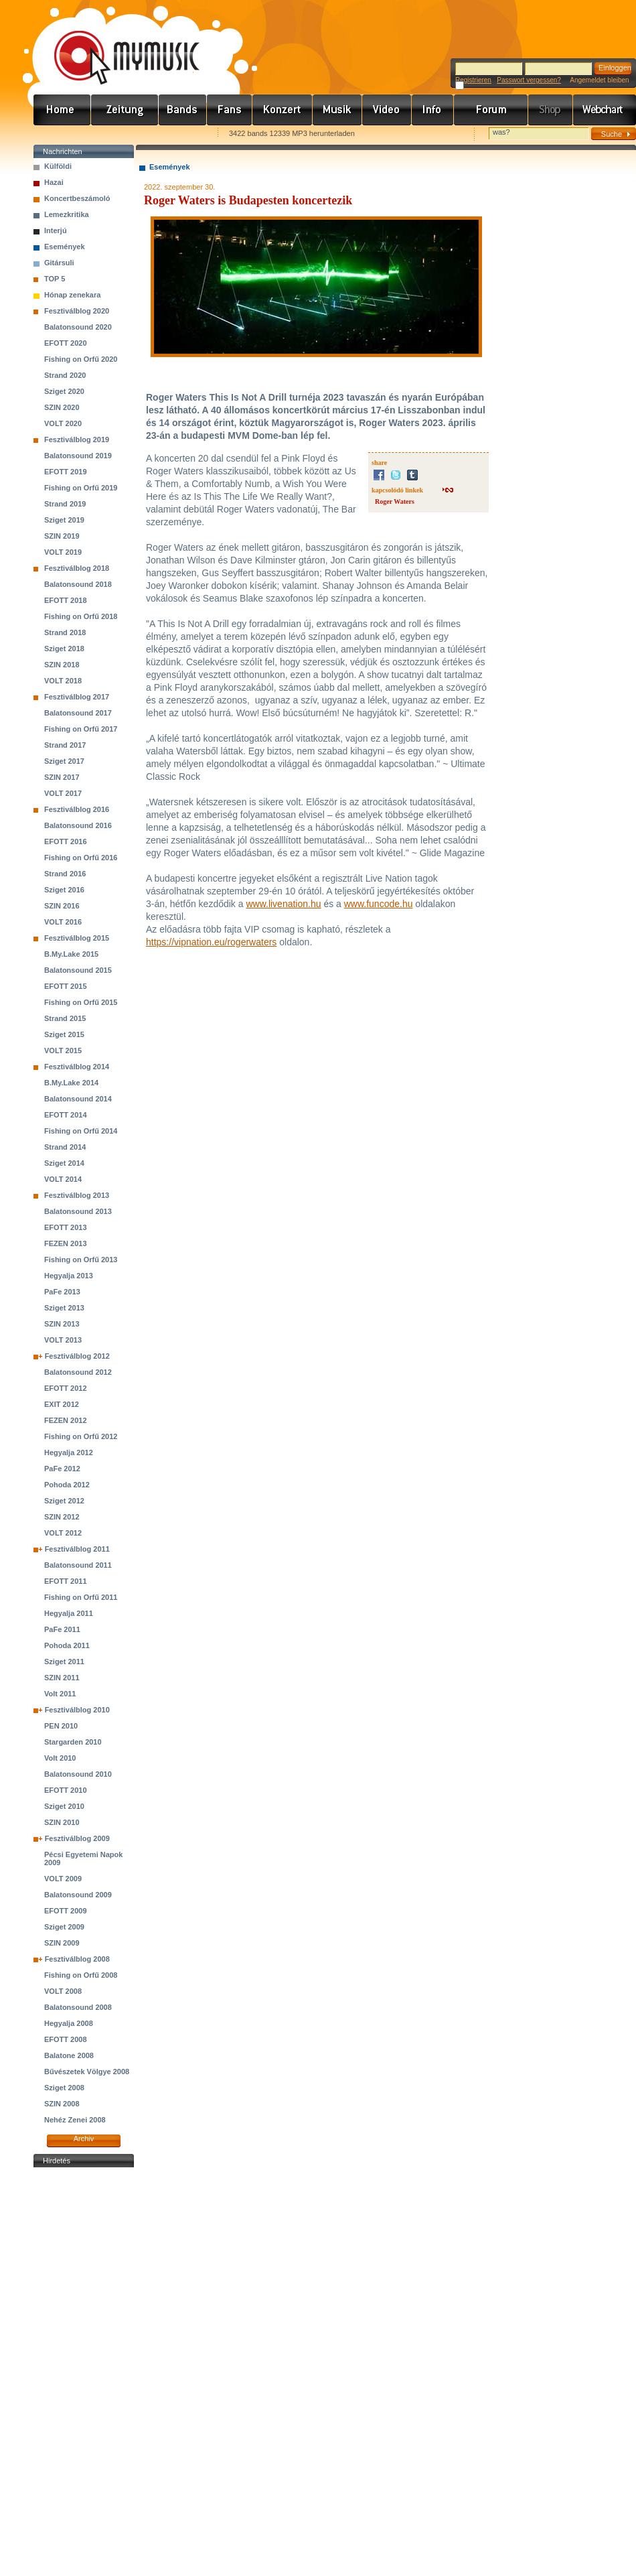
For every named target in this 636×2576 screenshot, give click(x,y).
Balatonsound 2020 (78, 327)
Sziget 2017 (64, 761)
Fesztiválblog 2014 (76, 1067)
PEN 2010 (61, 1726)
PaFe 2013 (62, 1292)
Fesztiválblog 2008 (77, 1959)
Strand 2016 (65, 874)
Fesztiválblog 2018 (76, 568)
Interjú (55, 230)
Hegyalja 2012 (68, 1452)
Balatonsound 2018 (78, 584)
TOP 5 (54, 279)
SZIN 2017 (62, 777)
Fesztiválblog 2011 (77, 1549)
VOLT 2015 (63, 1050)
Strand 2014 (65, 1147)
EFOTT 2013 (65, 1227)
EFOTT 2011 (65, 1581)
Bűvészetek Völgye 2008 (86, 2071)
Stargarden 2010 (73, 1742)
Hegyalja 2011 (68, 1613)
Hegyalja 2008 (68, 2023)
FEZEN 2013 (65, 1243)
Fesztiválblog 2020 (76, 311)
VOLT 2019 (63, 552)
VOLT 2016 (63, 922)
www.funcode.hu (378, 903)
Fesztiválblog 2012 (77, 1356)
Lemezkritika (66, 214)
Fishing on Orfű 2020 (80, 359)
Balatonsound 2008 (78, 2007)
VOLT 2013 (63, 1340)
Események (64, 247)
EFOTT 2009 (65, 1911)
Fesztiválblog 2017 (76, 697)
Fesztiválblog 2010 (77, 1710)
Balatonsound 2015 (78, 970)
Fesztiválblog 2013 (76, 1195)
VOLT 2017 (63, 793)
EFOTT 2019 (65, 472)
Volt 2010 (60, 1758)
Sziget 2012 (64, 1501)
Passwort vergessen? (529, 80)
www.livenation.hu (283, 903)
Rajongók (229, 109)
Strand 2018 (65, 632)
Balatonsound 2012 (78, 1372)
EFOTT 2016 (65, 841)
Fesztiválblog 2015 (76, 938)
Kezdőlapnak (117, 134)
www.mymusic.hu (115, 43)
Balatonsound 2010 (78, 1774)
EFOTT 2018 (65, 600)
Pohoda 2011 (67, 1645)
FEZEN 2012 (65, 1420)
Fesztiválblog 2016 (76, 809)
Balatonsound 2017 (78, 713)
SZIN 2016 (62, 906)
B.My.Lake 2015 (71, 954)
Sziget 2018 (64, 649)
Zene (337, 109)
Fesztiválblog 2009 (77, 1838)
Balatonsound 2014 (78, 1099)
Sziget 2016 (64, 890)
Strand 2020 (65, 375)
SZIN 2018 (62, 665)
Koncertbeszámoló (77, 198)
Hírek (125, 109)
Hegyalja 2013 (68, 1276)
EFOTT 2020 (65, 343)
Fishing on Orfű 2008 (80, 1975)
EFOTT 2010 (65, 1790)
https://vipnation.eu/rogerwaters (211, 942)
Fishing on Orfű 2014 (80, 1131)
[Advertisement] (84, 2372)
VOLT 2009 (63, 1879)
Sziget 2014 (64, 1163)
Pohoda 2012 (67, 1485)
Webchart (604, 109)
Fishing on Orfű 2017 (80, 729)
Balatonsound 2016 (78, 825)
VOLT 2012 (63, 1533)
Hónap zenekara (72, 295)
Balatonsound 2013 (78, 1211)
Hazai (54, 182)
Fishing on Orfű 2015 (80, 1002)
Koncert (282, 109)
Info (433, 109)
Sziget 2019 (64, 520)
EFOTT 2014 (65, 1115)
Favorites (60, 134)
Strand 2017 (65, 745)
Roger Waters (394, 501)
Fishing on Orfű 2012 (80, 1436)
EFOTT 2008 (65, 2039)
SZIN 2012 (62, 1517)
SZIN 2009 (62, 1943)
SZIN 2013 (62, 1324)
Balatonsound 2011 (78, 1565)
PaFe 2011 (62, 1629)
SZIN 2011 (62, 1678)
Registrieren (473, 80)
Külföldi (58, 166)
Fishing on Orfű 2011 (80, 1597)
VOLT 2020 (63, 423)
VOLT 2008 (63, 1991)
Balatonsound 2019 (78, 456)
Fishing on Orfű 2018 (80, 616)
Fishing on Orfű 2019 (80, 488)
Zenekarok (183, 109)
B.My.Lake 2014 (71, 1083)
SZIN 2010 (62, 1822)
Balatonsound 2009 (78, 1895)
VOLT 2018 (63, 681)
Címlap (62, 109)
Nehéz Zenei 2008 (75, 2120)
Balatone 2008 (69, 2055)
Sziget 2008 (64, 2088)
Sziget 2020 (64, 391)
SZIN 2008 (62, 2104)
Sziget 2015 (64, 1034)
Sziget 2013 (64, 1308)
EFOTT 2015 (65, 986)
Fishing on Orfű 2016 (80, 858)
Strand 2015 (65, 1018)
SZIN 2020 (62, 407)
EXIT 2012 (61, 1404)
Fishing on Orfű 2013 (80, 1260)
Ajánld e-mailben (174, 134)
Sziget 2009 (64, 1927)
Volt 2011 (60, 1694)
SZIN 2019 (62, 536)
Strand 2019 (65, 504)
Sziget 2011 (64, 1661)
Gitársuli (59, 263)
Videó (387, 109)
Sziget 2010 (64, 1806)
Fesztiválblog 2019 (76, 439)
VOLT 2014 (63, 1179)
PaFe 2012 (62, 1469)
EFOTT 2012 (65, 1388)
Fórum (491, 109)
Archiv (84, 2138)
